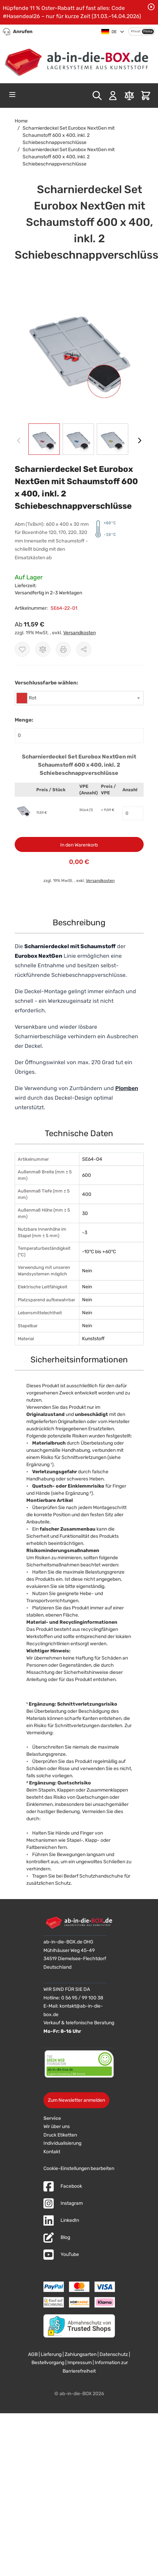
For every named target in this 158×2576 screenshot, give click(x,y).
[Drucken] (63, 649)
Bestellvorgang (47, 2362)
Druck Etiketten (60, 2135)
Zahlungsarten (80, 2354)
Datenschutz (114, 2354)
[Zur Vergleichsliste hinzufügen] (42, 649)
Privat (136, 31)
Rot (32, 698)
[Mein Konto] (112, 95)
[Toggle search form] (97, 95)
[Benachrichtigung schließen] (151, 6)
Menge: (24, 720)
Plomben (126, 1088)
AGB (33, 2354)
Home (21, 121)
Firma (148, 31)
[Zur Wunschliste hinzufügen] (22, 649)
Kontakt (51, 2152)
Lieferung (51, 2354)
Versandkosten (79, 633)
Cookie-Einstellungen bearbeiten (78, 2168)
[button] (79, 347)
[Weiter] (139, 440)
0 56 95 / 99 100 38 (82, 1998)
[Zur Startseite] (79, 60)
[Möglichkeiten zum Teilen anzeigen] (83, 649)
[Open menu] (12, 94)
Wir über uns (56, 2126)
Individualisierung (62, 2143)
